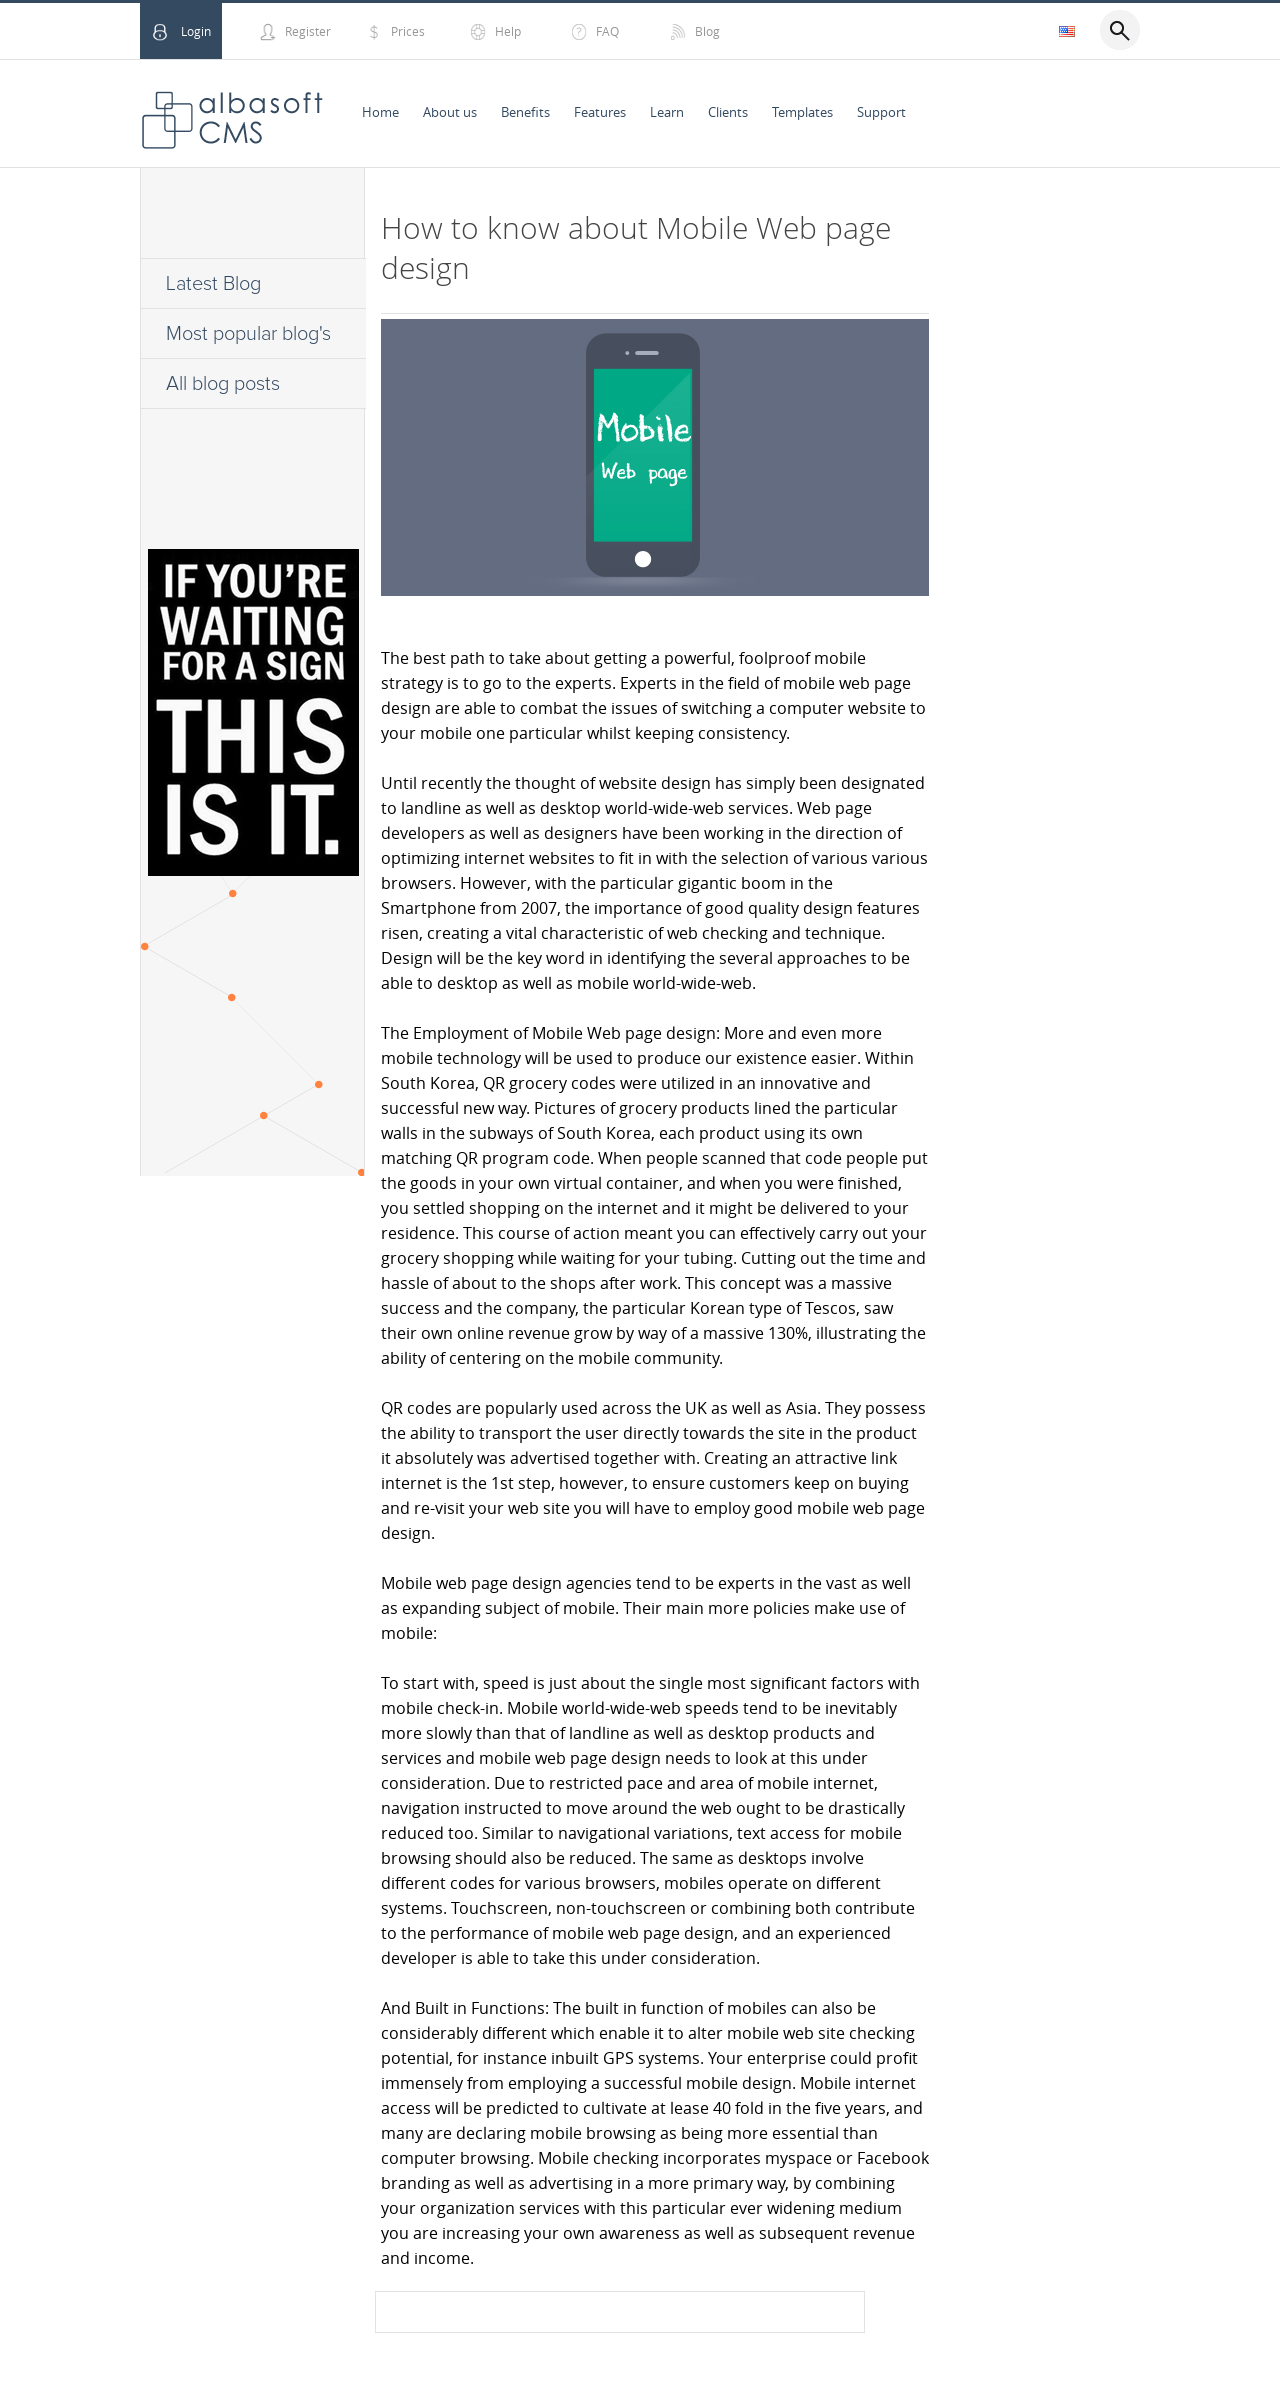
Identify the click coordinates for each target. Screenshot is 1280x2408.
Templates (802, 112)
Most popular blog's (248, 334)
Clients (728, 112)
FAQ (607, 31)
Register (308, 31)
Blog (707, 31)
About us (450, 112)
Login (196, 31)
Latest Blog (213, 284)
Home (380, 112)
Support (881, 112)
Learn (667, 112)
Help (508, 31)
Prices (408, 31)
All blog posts (223, 384)
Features (600, 112)
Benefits (525, 112)
